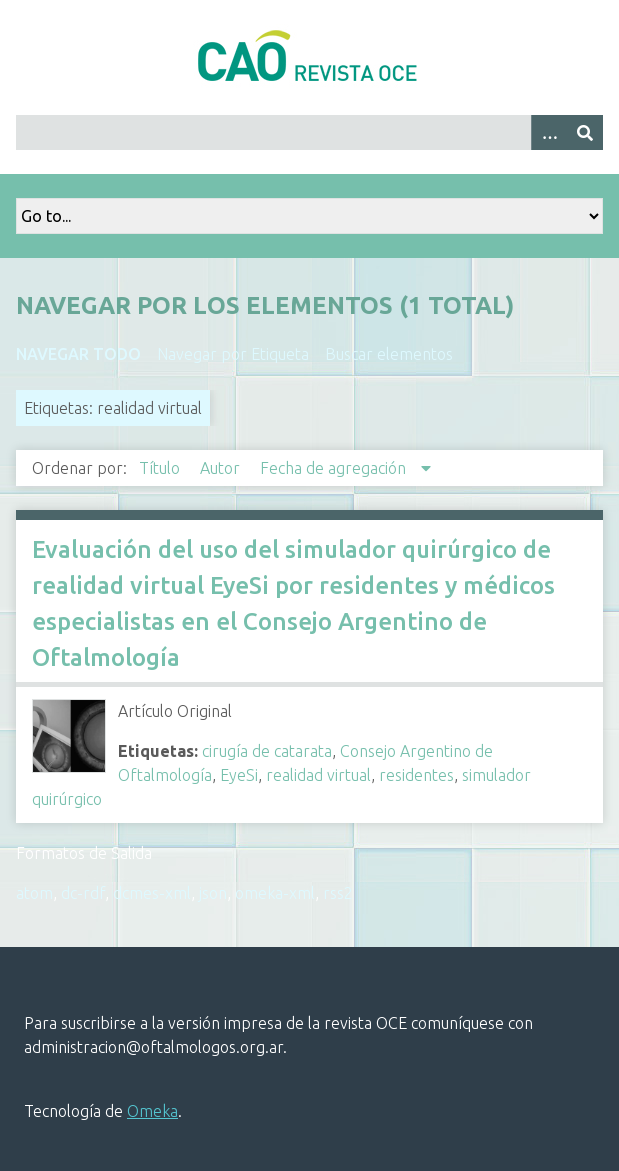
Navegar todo (78, 354)
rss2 (338, 893)
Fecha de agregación (335, 468)
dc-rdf (83, 893)
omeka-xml (275, 893)
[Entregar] (585, 132)
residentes (416, 775)
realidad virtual (318, 775)
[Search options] (549, 132)
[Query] (309, 132)
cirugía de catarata (267, 751)
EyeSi (239, 775)
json (213, 893)
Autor (222, 468)
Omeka (152, 1111)
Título (161, 468)
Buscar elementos (389, 354)
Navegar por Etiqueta (233, 354)
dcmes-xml (152, 893)
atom (34, 893)
